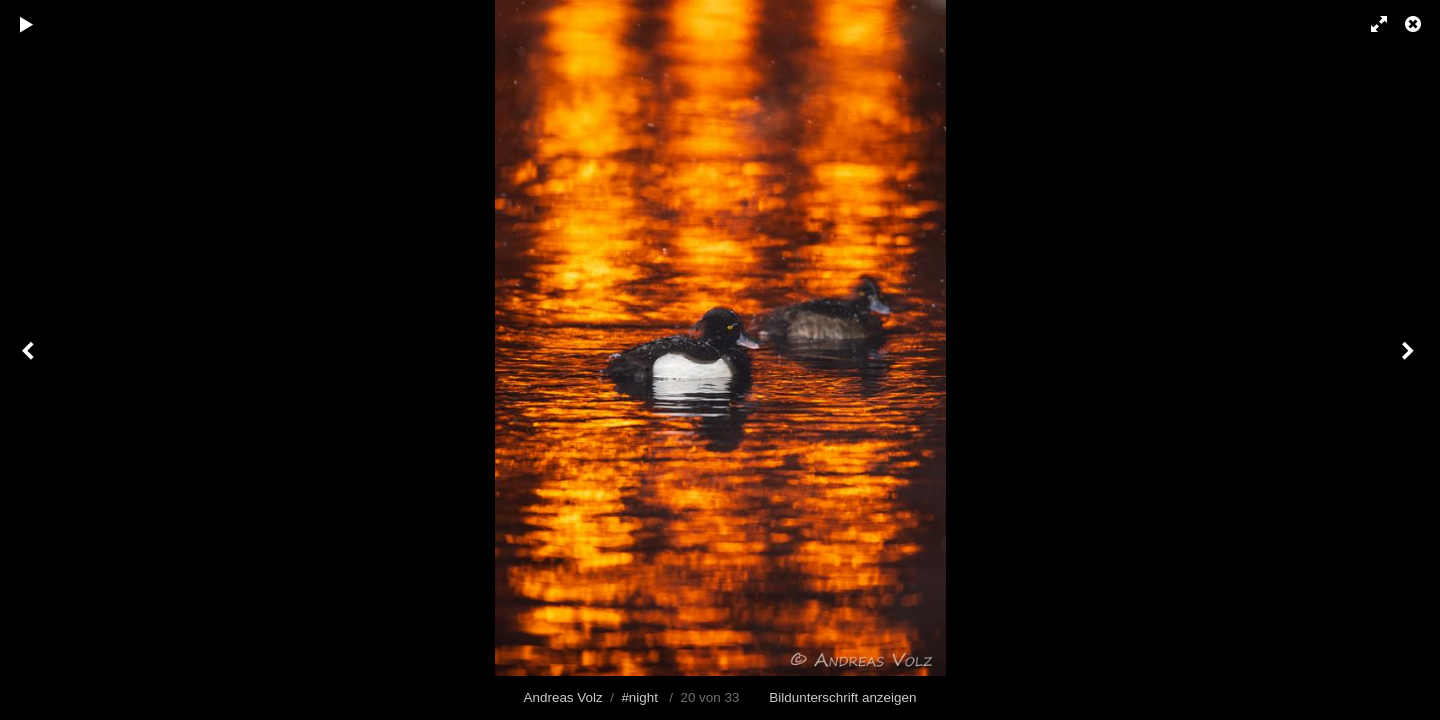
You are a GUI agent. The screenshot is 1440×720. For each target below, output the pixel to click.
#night (639, 697)
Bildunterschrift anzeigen (842, 697)
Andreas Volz (563, 697)
